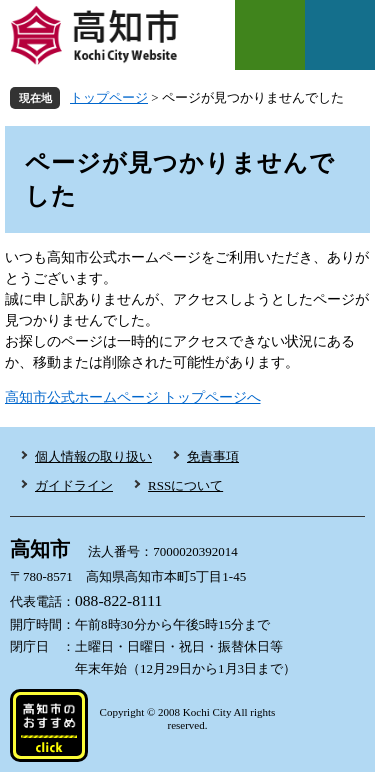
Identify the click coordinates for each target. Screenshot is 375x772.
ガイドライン (74, 485)
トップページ (109, 97)
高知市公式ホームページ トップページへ (133, 397)
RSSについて (185, 485)
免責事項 (213, 456)
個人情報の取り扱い (93, 456)
